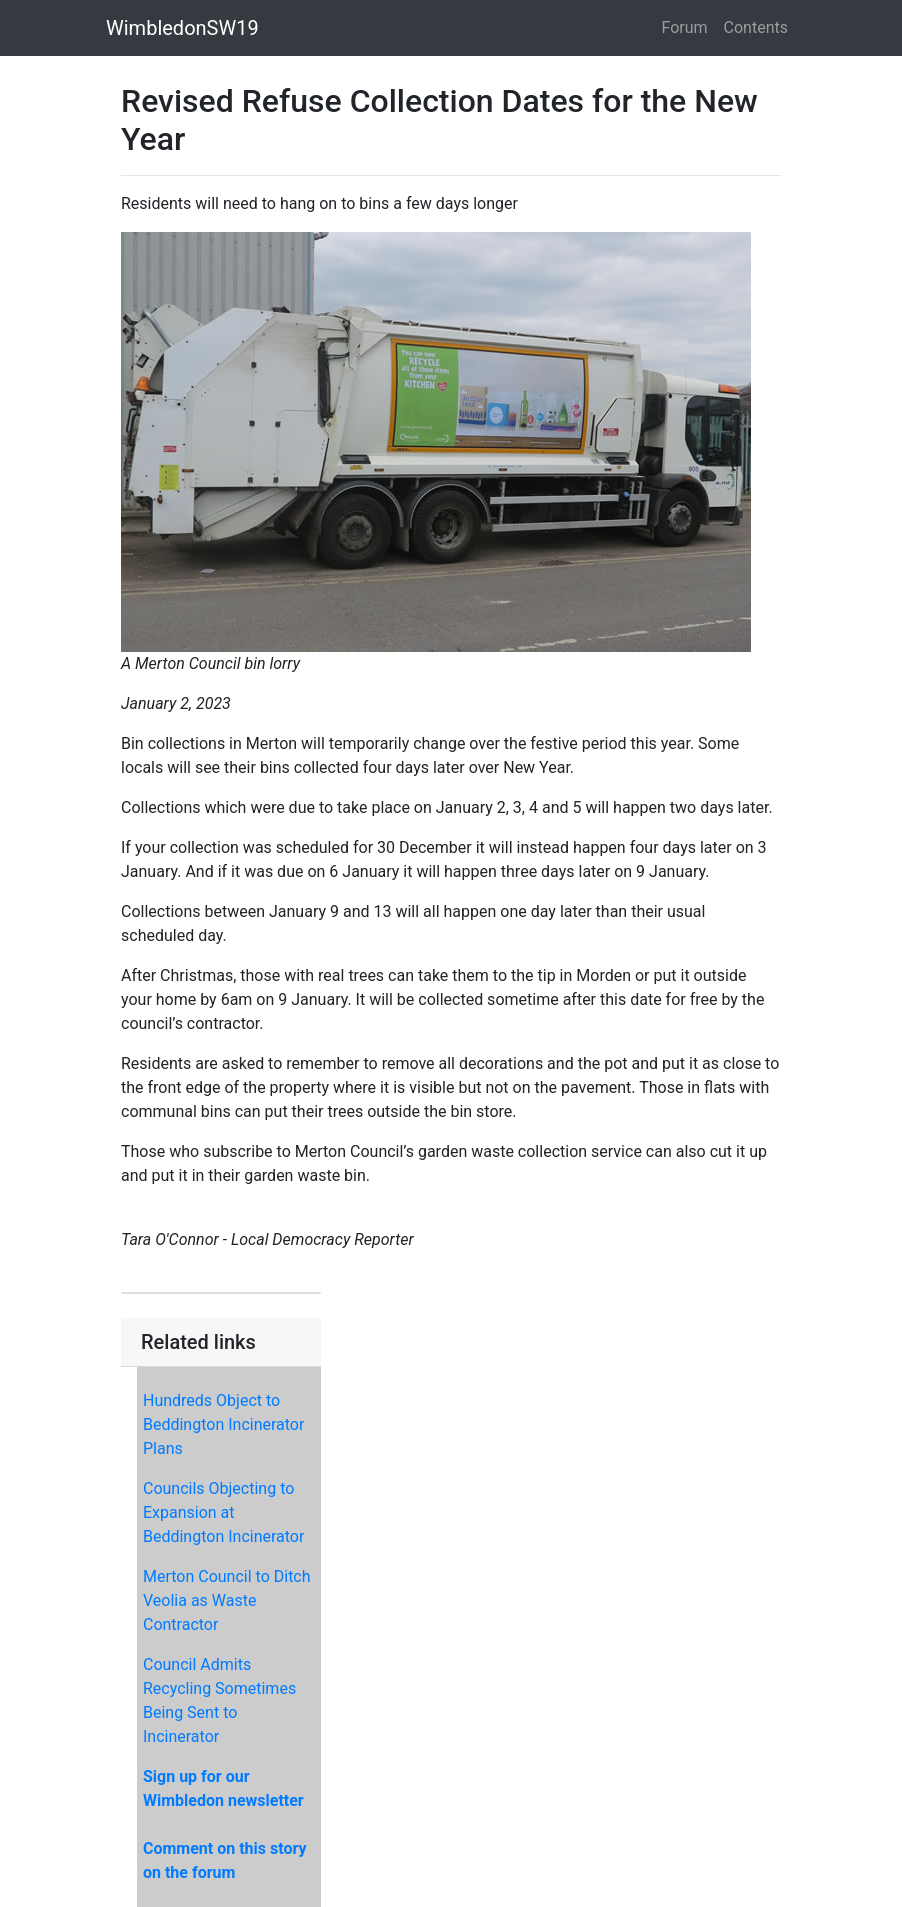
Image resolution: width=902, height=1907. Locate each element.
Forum (685, 27)
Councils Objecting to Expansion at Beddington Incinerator (223, 1512)
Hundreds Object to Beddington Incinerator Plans (223, 1424)
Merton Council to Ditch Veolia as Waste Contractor (227, 1600)
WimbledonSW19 (182, 28)
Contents (756, 27)
